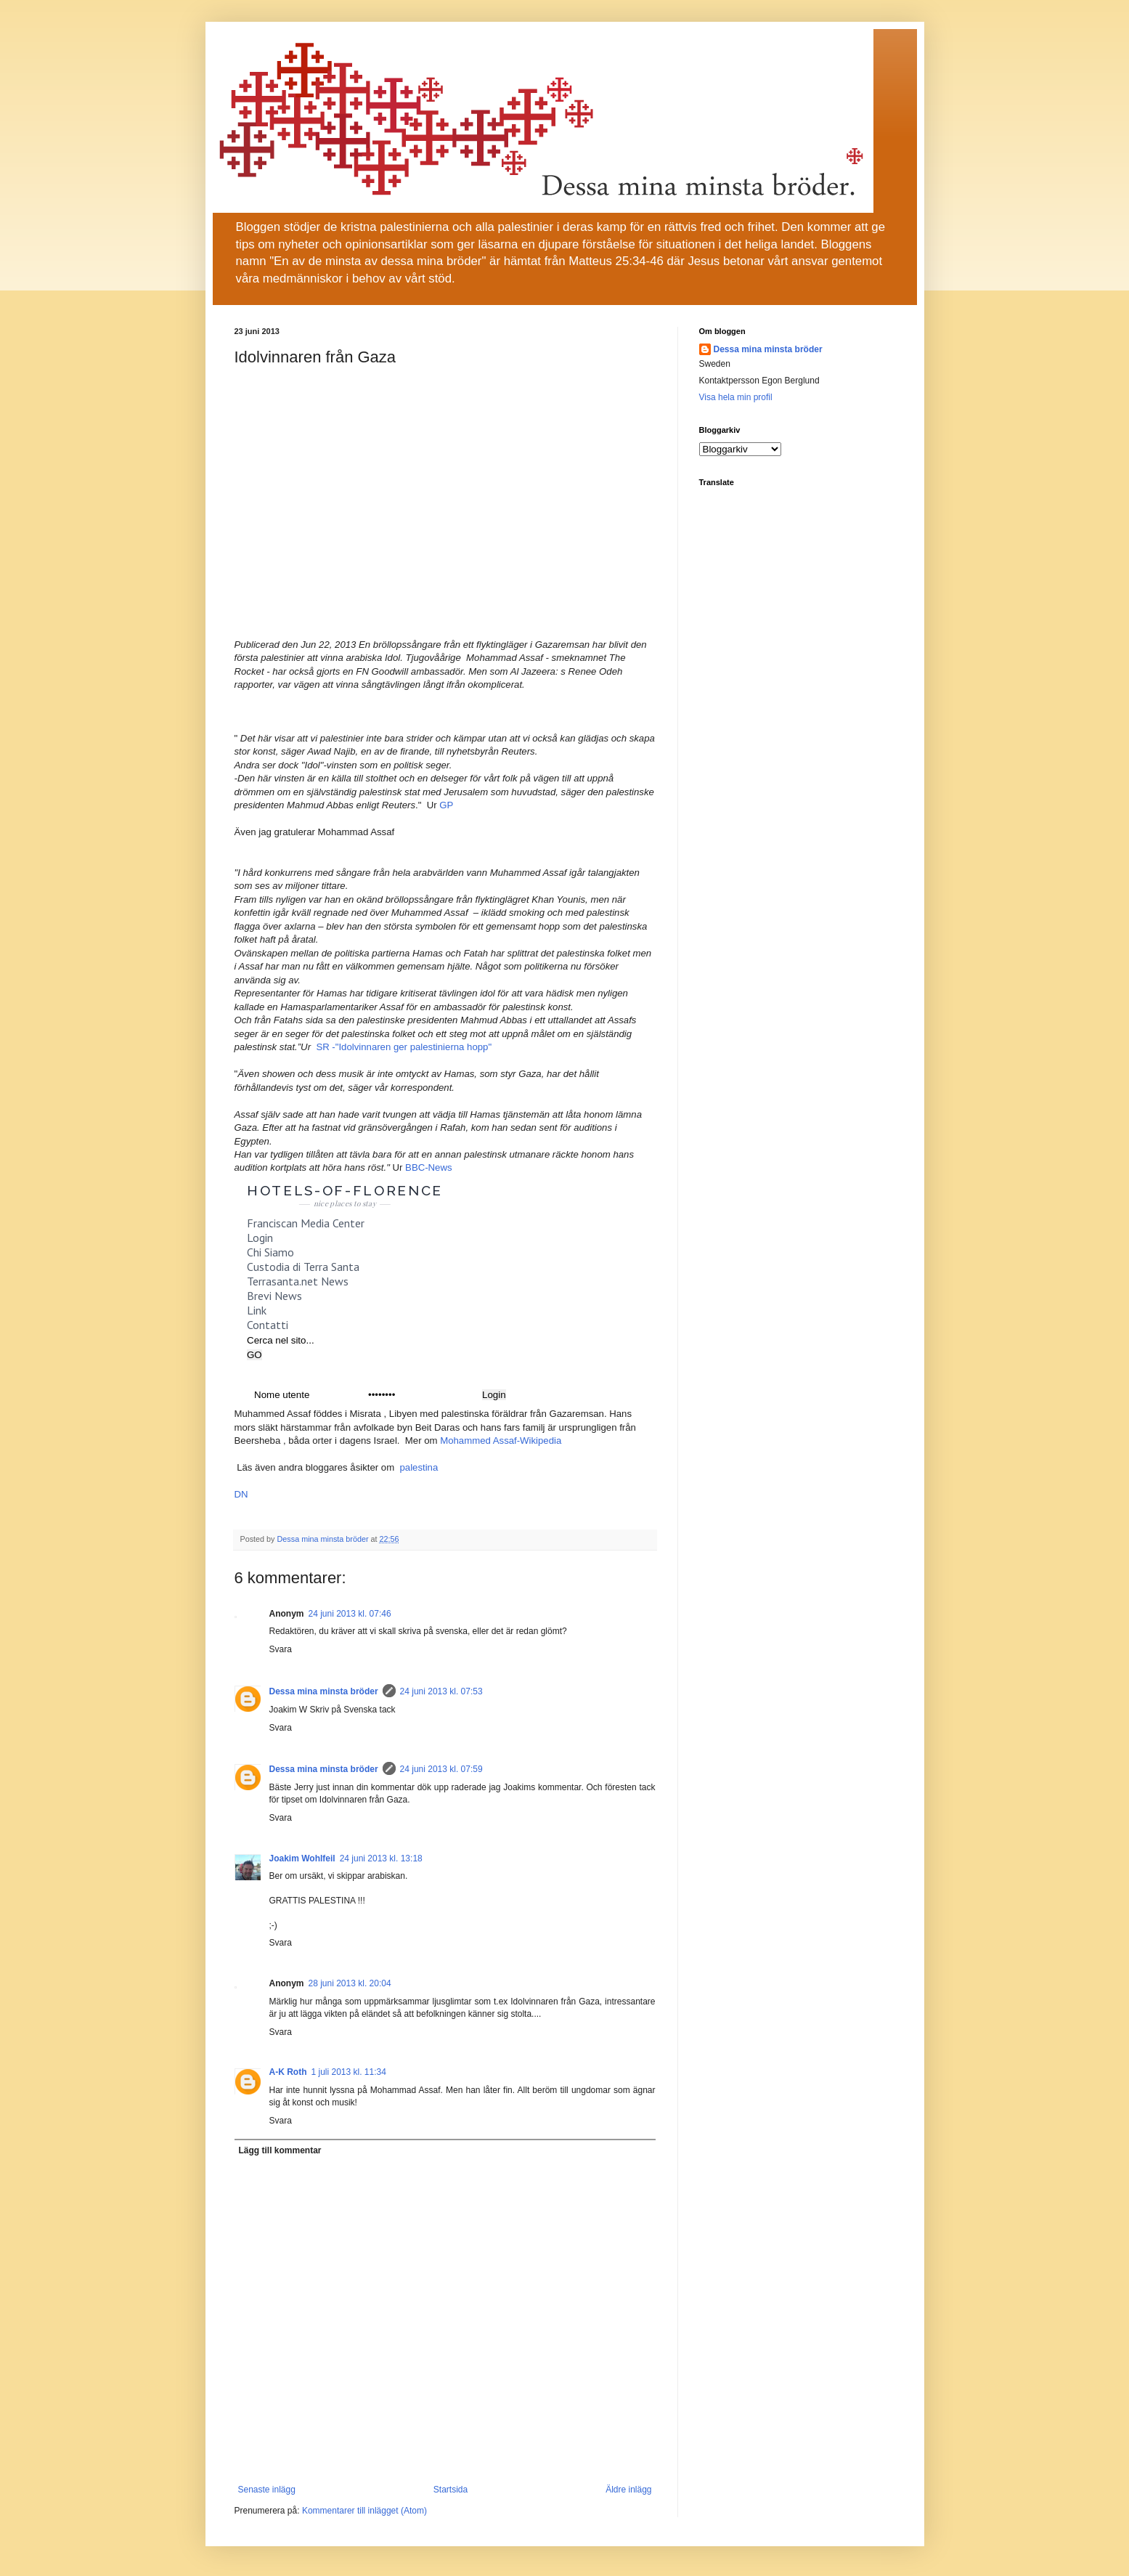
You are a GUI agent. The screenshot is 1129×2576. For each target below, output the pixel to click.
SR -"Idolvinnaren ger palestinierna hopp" (404, 1046)
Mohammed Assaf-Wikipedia (500, 1440)
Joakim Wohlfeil (302, 1858)
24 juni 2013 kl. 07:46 (350, 1614)
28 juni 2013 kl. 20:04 (350, 1983)
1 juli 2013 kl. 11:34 (348, 2072)
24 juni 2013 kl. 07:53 (441, 1691)
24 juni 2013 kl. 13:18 (381, 1858)
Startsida (450, 2489)
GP (446, 805)
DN (241, 1494)
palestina (418, 1467)
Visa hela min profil (736, 397)
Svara (280, 1649)
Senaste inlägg (267, 2489)
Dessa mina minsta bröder (323, 1691)
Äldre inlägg (628, 2489)
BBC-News (428, 1167)
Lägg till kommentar (280, 2150)
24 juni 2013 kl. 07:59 (441, 1769)
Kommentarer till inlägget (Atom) (364, 2511)
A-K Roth (288, 2072)
